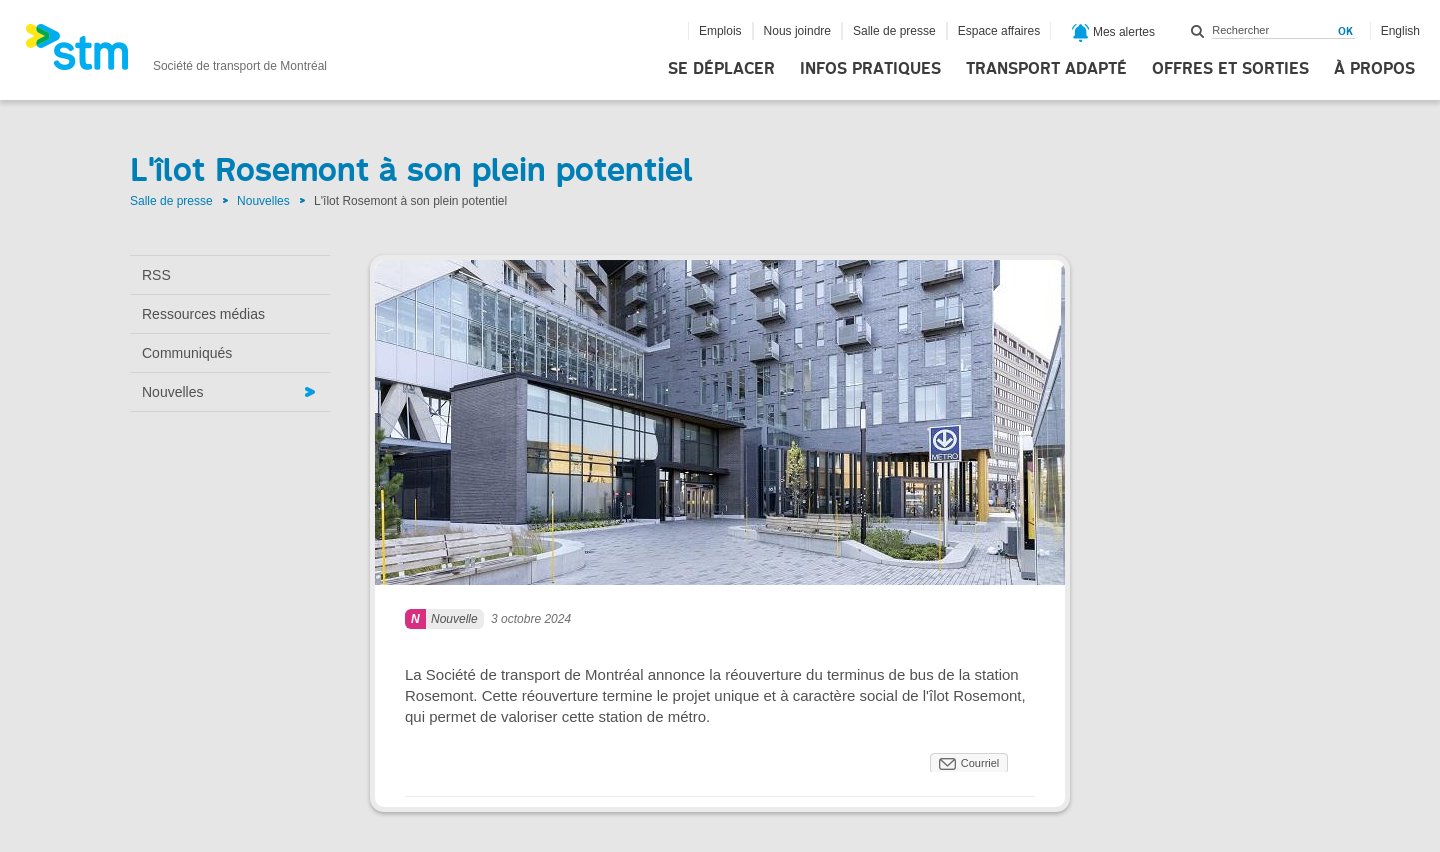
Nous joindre (797, 31)
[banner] (176, 53)
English (1400, 31)
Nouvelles (263, 201)
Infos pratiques (870, 69)
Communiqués (187, 353)
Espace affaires (999, 31)
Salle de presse (894, 31)
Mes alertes (1113, 33)
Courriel (980, 763)
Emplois (720, 31)
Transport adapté (1046, 69)
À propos (1374, 69)
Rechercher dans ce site (1198, 31)
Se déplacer (721, 69)
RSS (156, 275)
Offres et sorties (1230, 69)
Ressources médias (203, 314)
